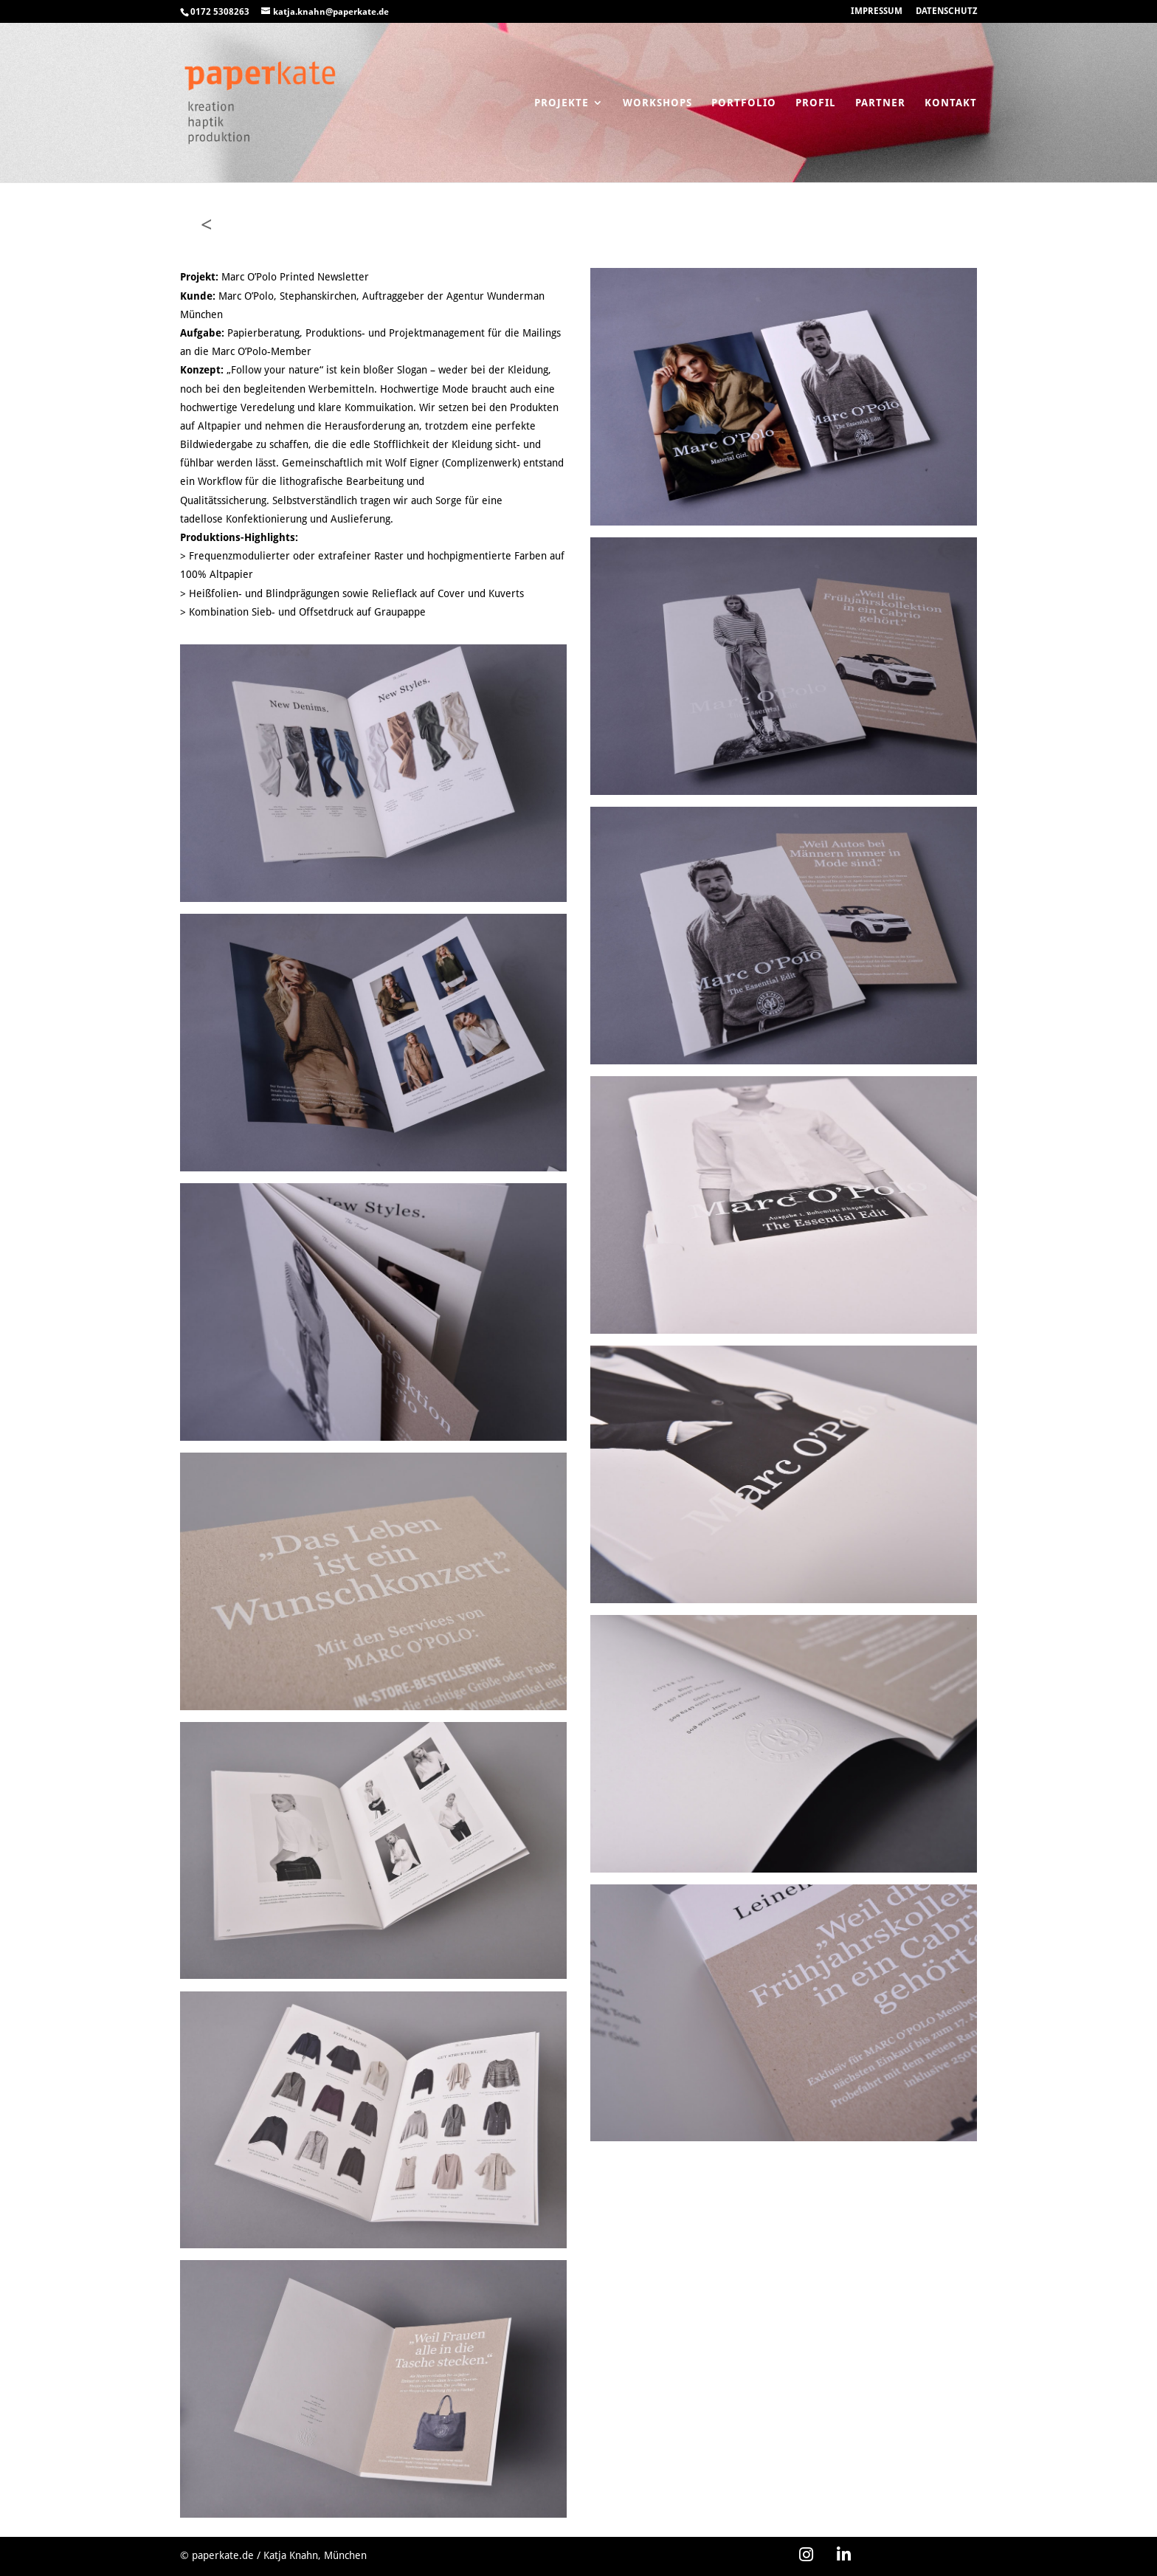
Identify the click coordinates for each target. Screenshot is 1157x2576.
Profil (815, 103)
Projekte (561, 103)
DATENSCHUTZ (946, 11)
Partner (880, 103)
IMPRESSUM (876, 11)
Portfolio (743, 103)
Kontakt (951, 103)
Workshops (657, 103)
